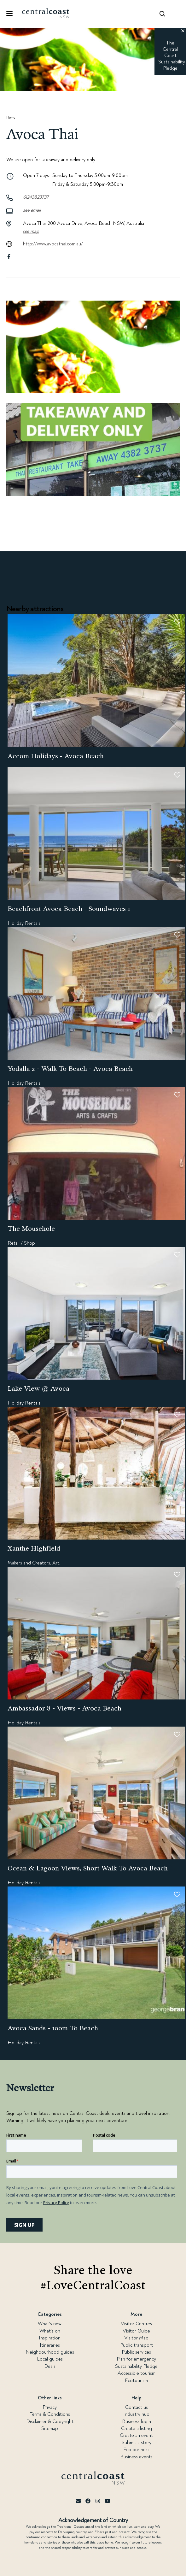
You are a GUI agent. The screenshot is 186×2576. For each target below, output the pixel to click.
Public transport (136, 2345)
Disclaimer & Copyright (49, 2421)
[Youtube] (107, 2501)
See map (31, 231)
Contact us (136, 2407)
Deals (49, 2366)
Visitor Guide (136, 2331)
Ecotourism (136, 2380)
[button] (182, 31)
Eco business (136, 2449)
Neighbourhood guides (50, 2352)
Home (10, 117)
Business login (136, 2421)
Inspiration (50, 2338)
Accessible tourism (136, 2373)
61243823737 (36, 197)
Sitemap (49, 2428)
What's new (49, 2324)
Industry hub (136, 2414)
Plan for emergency (136, 2359)
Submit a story (136, 2442)
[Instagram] (98, 2501)
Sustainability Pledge (136, 2366)
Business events (136, 2457)
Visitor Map (136, 2338)
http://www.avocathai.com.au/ (53, 244)
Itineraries (50, 2345)
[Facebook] (87, 2501)
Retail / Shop (21, 1243)
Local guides (50, 2359)
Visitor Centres (136, 2324)
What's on (49, 2331)
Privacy (50, 2407)
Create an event (136, 2435)
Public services (136, 2352)
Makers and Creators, (29, 1563)
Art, (56, 1563)
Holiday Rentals (24, 923)
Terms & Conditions (50, 2414)
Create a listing (136, 2428)
